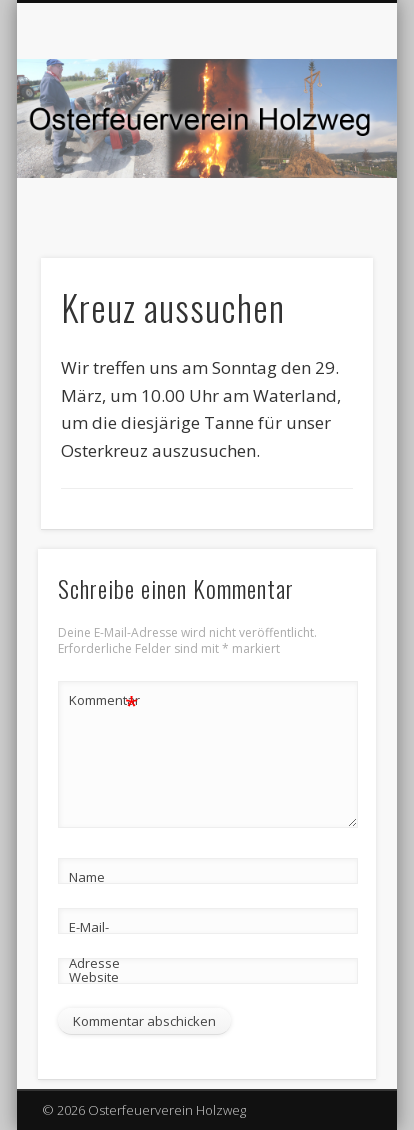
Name (87, 877)
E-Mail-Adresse (94, 945)
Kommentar (104, 700)
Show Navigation (324, 179)
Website (94, 977)
